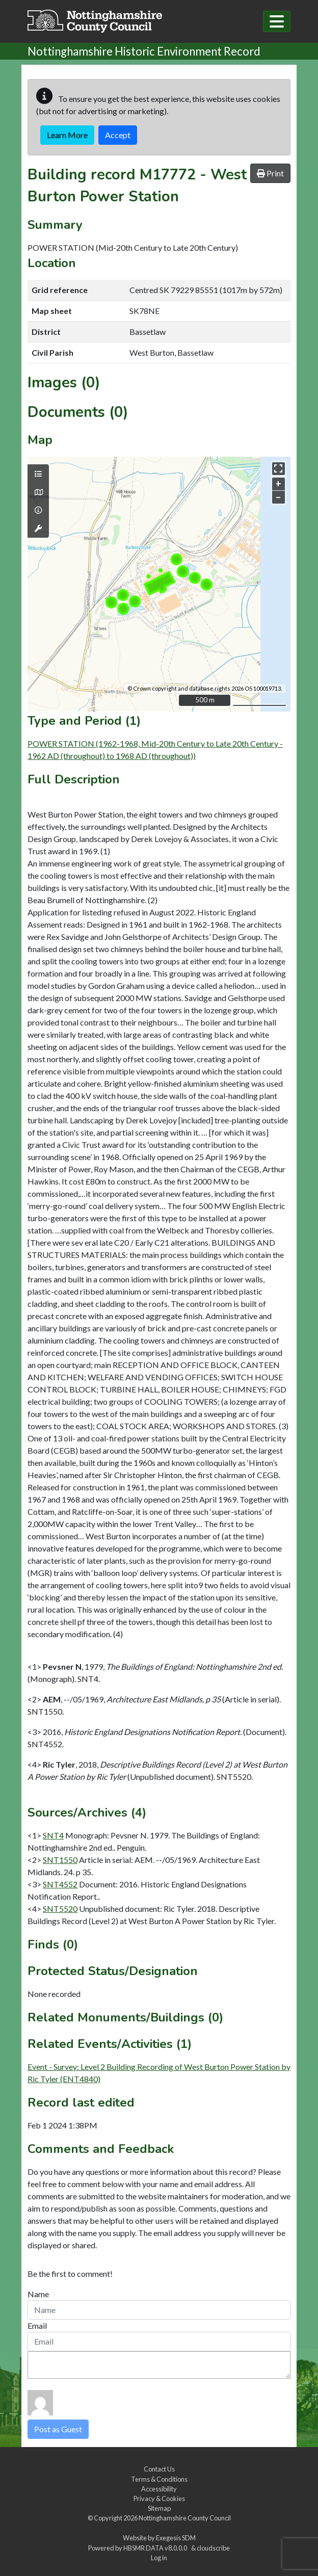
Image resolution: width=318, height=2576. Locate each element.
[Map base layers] (38, 492)
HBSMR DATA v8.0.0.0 (156, 2548)
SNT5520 (60, 1908)
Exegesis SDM (176, 2538)
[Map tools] (38, 528)
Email (37, 2325)
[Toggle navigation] (276, 21)
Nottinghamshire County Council (185, 2518)
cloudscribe (213, 2548)
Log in (159, 2558)
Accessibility (159, 2489)
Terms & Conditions (159, 2479)
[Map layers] (38, 474)
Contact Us (159, 2469)
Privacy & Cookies (159, 2498)
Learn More (67, 135)
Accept (117, 135)
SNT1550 (60, 1859)
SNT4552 (60, 1884)
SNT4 (53, 1835)
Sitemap (159, 2508)
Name (38, 2294)
